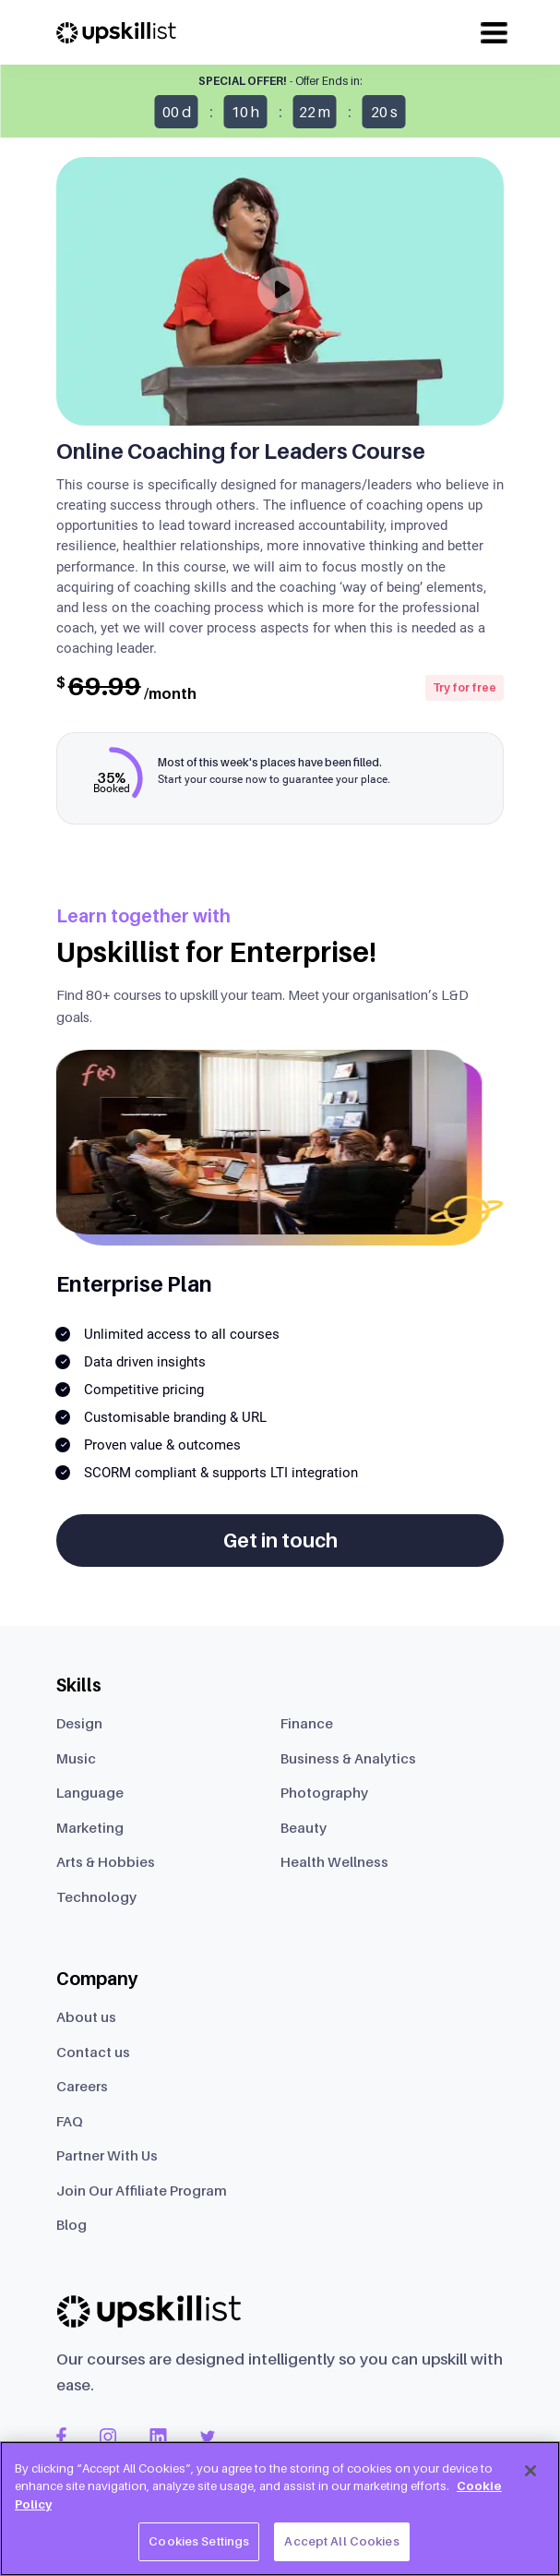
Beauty (303, 1827)
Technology (96, 1896)
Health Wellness (334, 1861)
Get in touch (280, 1540)
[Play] (280, 290)
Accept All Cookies (341, 2541)
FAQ (69, 2121)
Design (79, 1723)
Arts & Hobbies (105, 1861)
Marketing (90, 1827)
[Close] (530, 2470)
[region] (280, 2508)
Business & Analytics (348, 1758)
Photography (324, 1792)
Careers (82, 2085)
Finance (306, 1723)
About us (86, 2016)
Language (90, 1792)
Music (76, 1758)
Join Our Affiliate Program (141, 2190)
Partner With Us (107, 2155)
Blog (71, 2224)
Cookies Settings (199, 2541)
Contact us (93, 2051)
